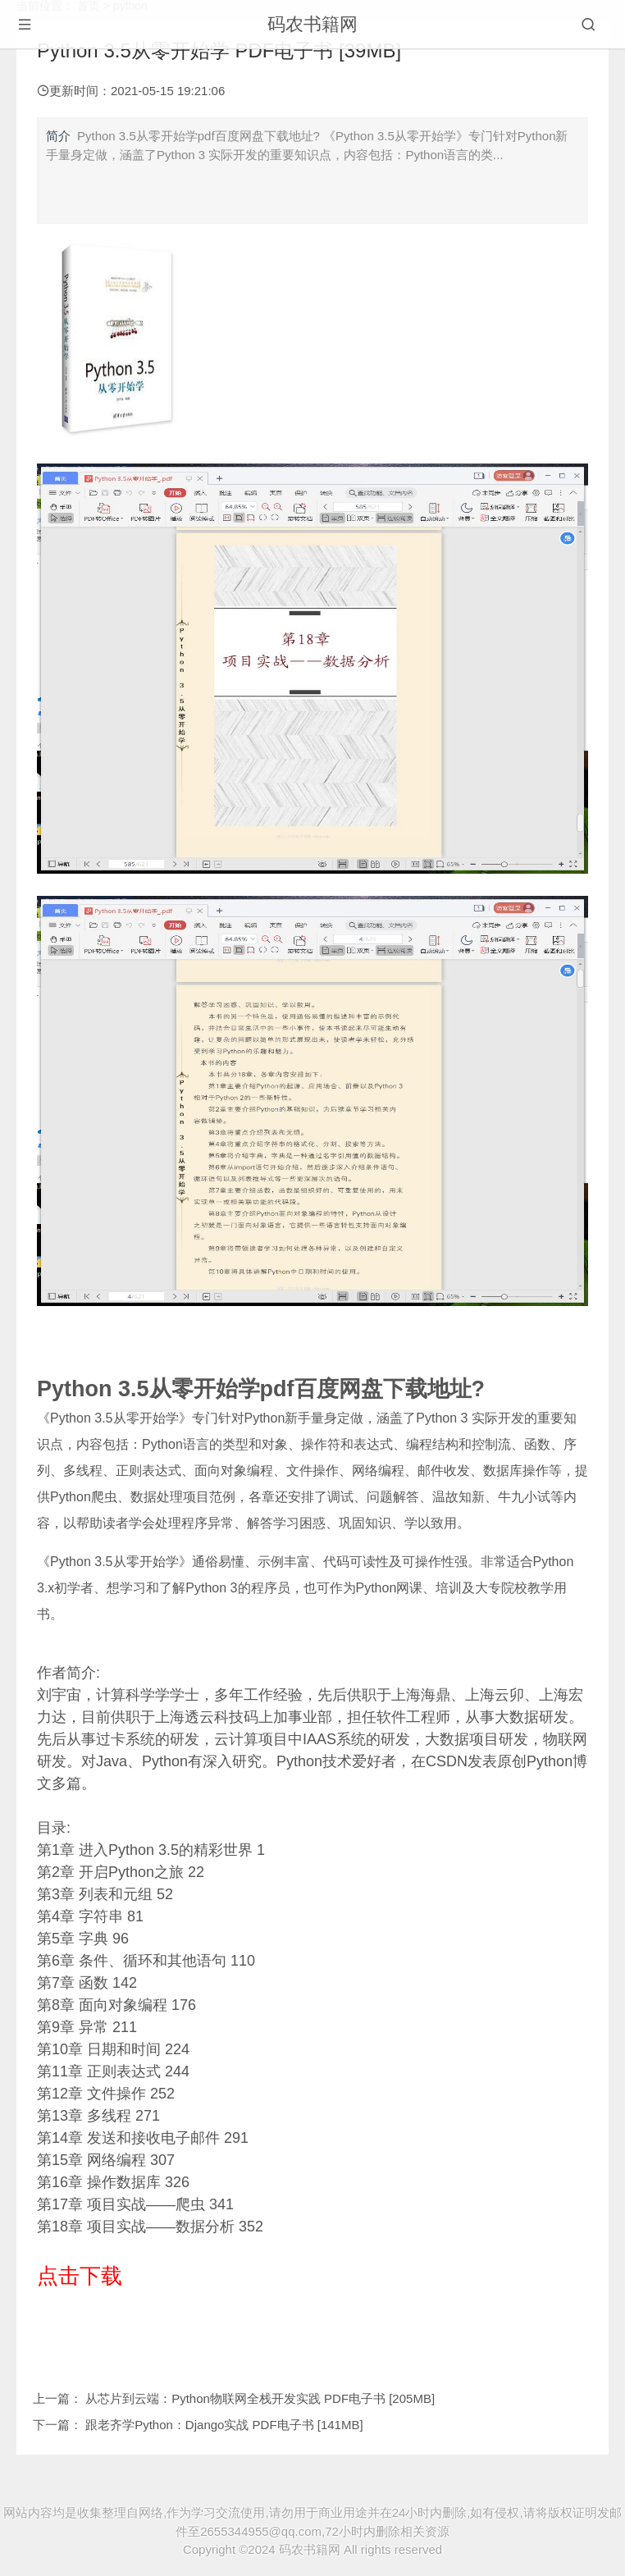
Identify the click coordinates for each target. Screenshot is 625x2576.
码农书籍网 (312, 24)
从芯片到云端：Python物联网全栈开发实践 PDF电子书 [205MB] (260, 2398)
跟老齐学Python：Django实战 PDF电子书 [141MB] (224, 2425)
